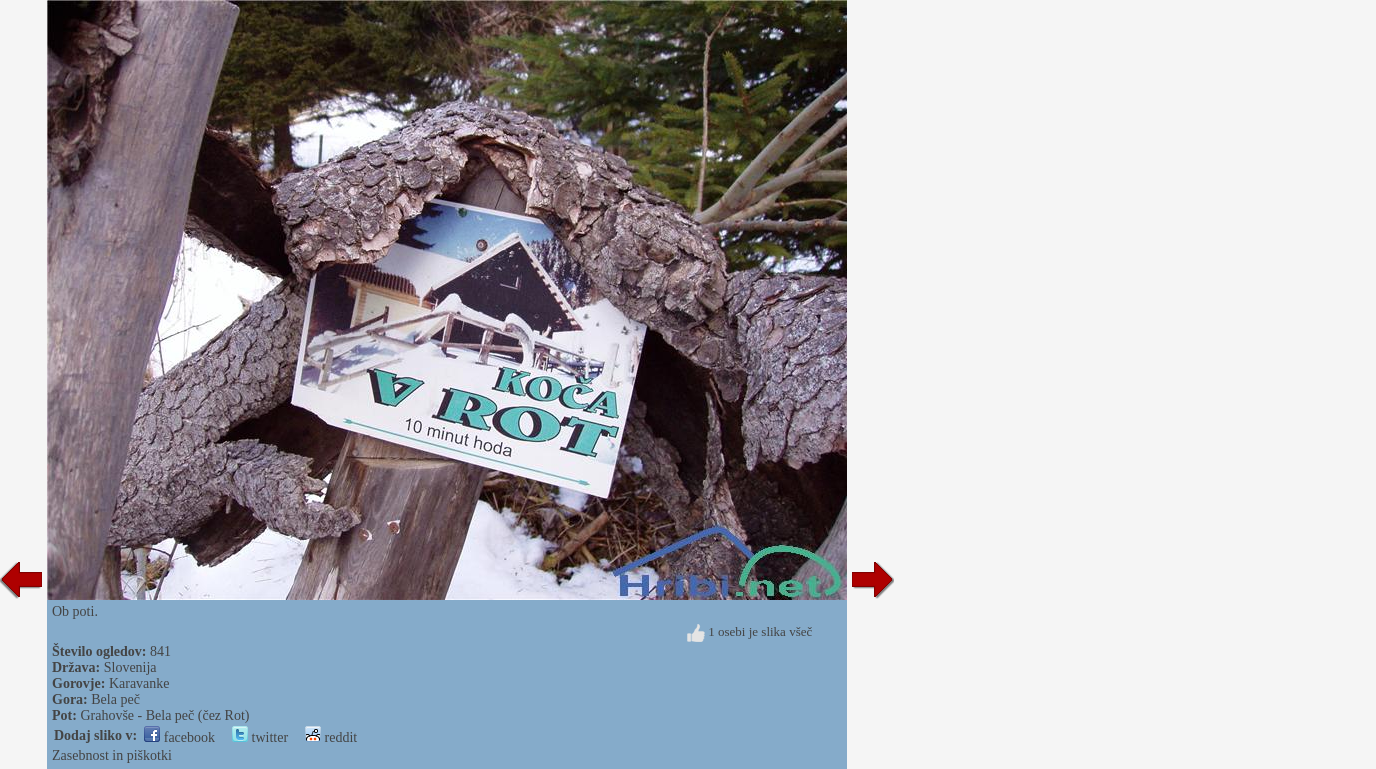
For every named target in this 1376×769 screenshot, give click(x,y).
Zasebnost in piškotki (112, 755)
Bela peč (115, 699)
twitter (260, 737)
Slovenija (130, 667)
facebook (179, 737)
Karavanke (139, 683)
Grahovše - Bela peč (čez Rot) (164, 715)
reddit (331, 737)
